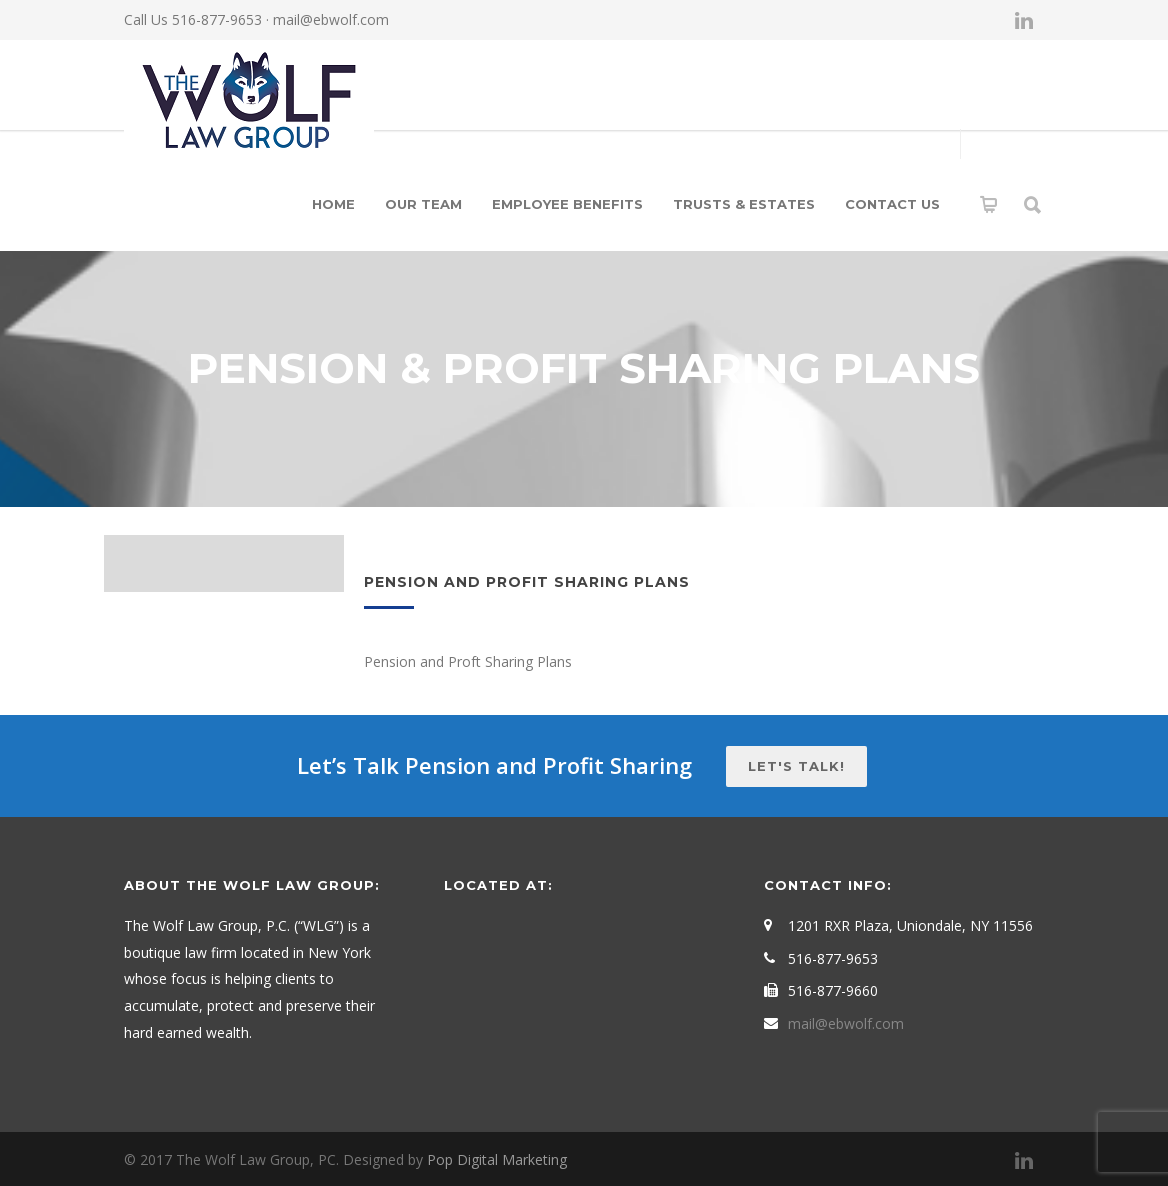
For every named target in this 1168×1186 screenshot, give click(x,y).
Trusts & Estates (744, 204)
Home (333, 204)
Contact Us (892, 204)
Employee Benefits (567, 204)
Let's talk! (796, 766)
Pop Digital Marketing (497, 1159)
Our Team (423, 204)
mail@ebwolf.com (331, 19)
